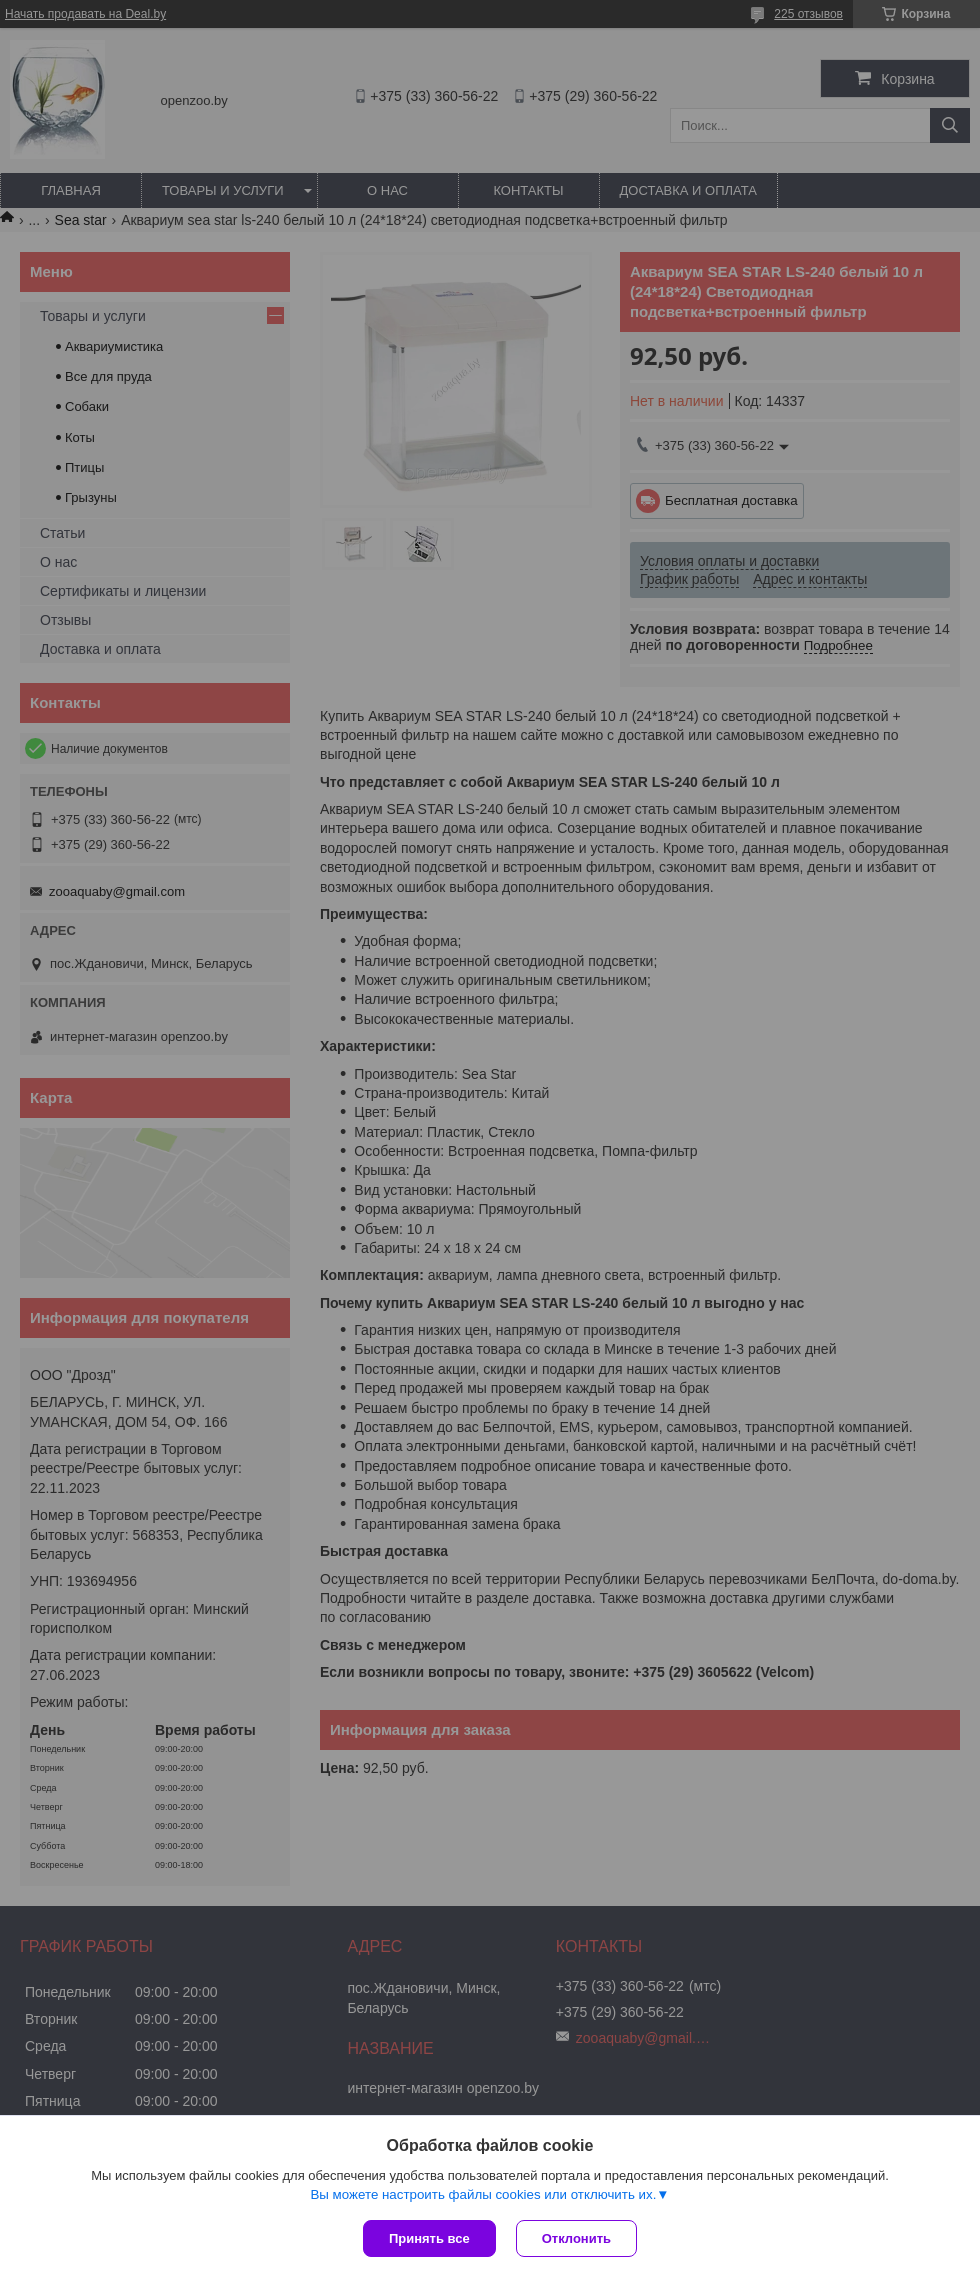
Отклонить (576, 2238)
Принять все (429, 2238)
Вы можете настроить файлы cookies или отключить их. (483, 2194)
